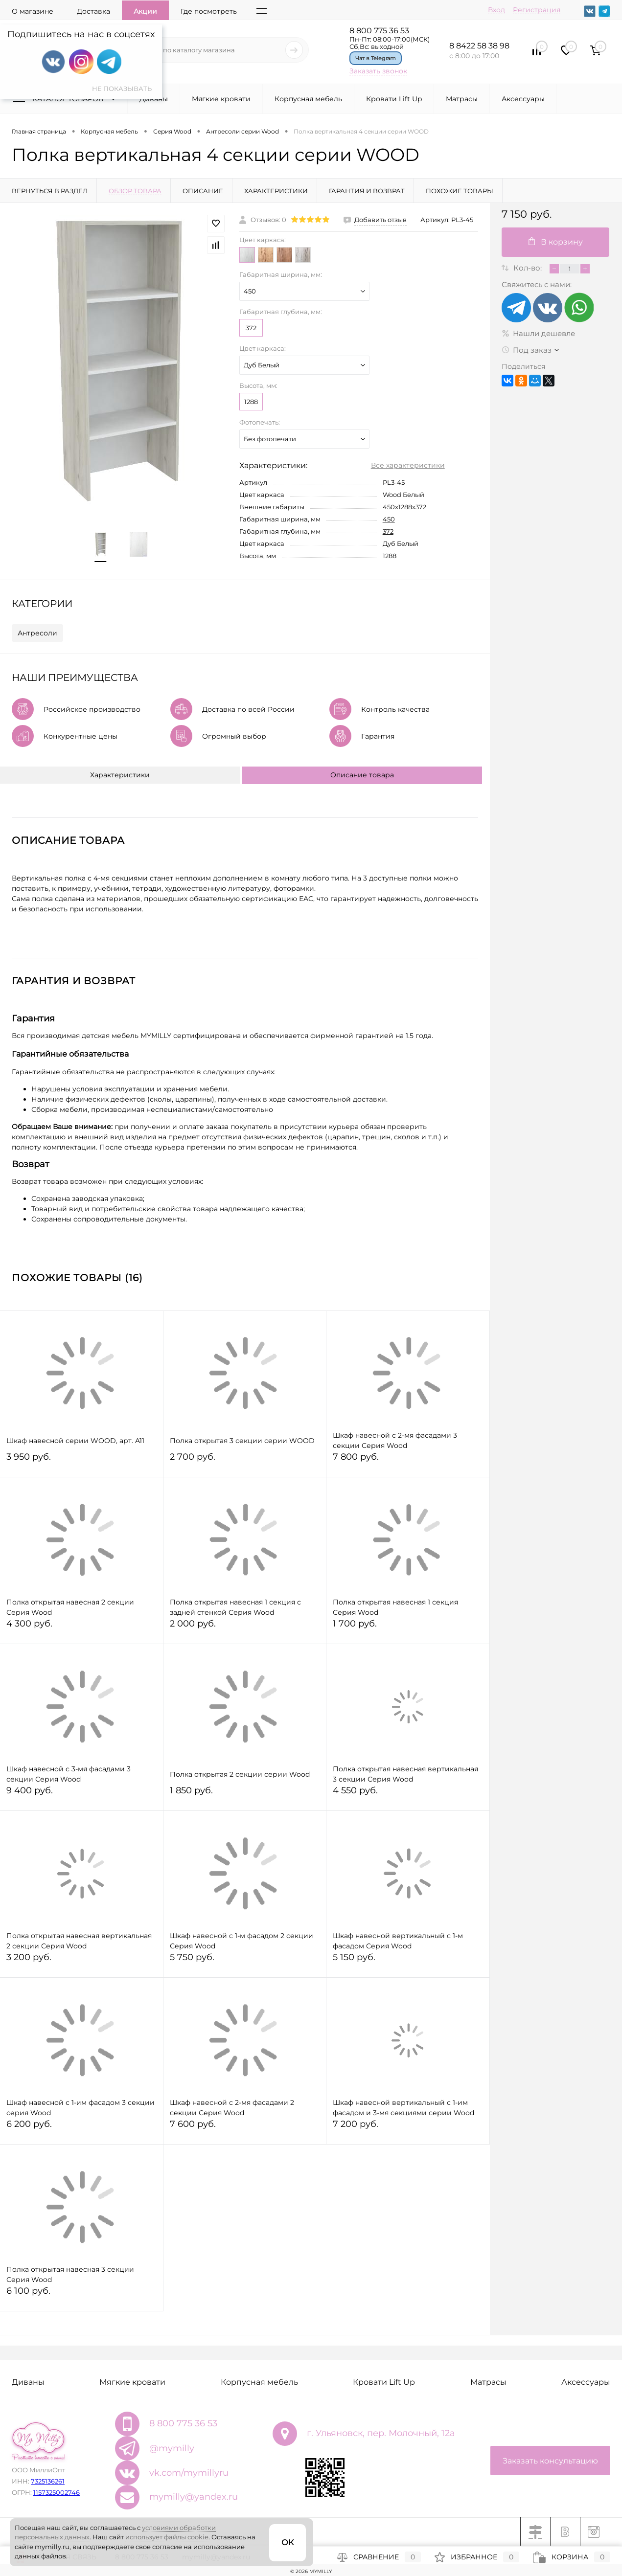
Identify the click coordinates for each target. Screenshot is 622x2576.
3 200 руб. (81, 1961)
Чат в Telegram (375, 58)
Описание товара (362, 774)
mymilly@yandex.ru (193, 2496)
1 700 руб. (408, 1628)
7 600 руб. (245, 2128)
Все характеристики (408, 465)
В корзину (556, 242)
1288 (251, 402)
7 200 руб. (408, 2128)
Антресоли (37, 633)
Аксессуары (523, 98)
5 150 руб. (408, 1961)
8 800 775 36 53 (379, 30)
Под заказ (527, 350)
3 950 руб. (81, 1461)
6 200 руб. (81, 2128)
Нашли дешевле (538, 333)
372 (251, 328)
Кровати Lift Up (394, 98)
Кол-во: (528, 267)
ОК (287, 2542)
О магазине (32, 11)
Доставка (93, 11)
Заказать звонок (378, 71)
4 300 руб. (81, 1628)
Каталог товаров (66, 98)
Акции (145, 11)
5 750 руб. (245, 1961)
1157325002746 (56, 2492)
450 (389, 519)
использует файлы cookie (166, 2537)
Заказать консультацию (550, 2460)
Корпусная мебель (308, 98)
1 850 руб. (245, 1794)
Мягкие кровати (221, 98)
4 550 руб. (408, 1794)
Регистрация (536, 9)
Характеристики (120, 774)
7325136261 (48, 2481)
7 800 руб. (408, 1461)
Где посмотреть (209, 11)
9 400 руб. (81, 1794)
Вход (496, 9)
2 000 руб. (245, 1628)
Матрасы (462, 98)
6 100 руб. (81, 2295)
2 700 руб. (245, 1461)
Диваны (153, 98)
